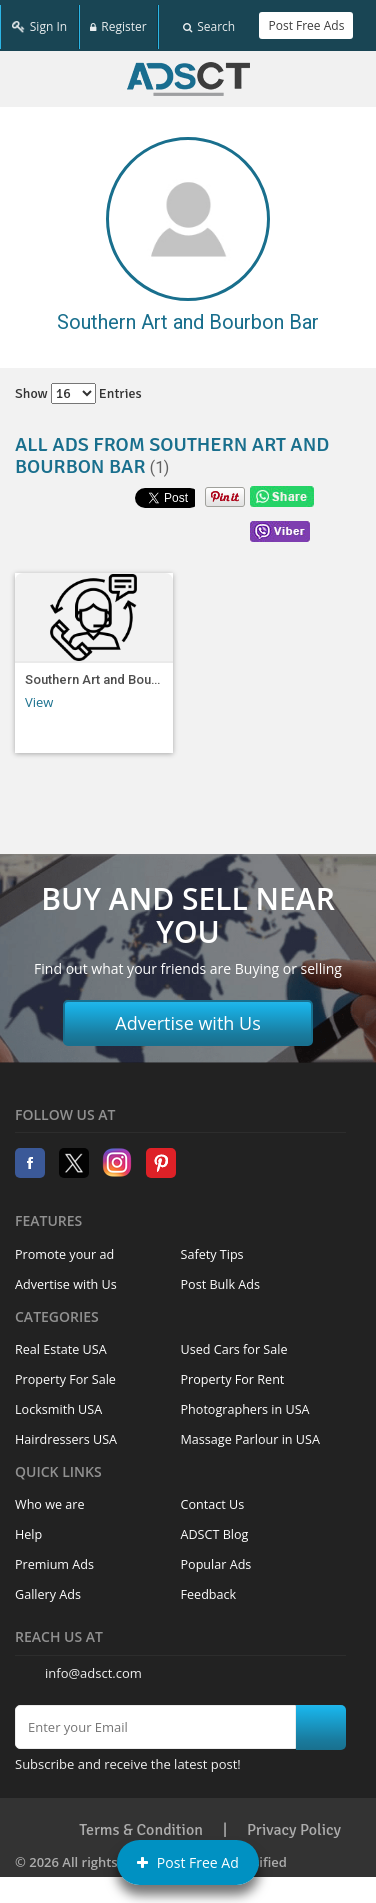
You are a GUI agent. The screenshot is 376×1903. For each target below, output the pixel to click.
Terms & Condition (141, 1823)
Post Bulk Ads (221, 1277)
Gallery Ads (48, 1588)
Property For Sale (65, 1373)
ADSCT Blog (215, 1528)
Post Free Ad (188, 1862)
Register (118, 22)
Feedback (209, 1588)
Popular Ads (216, 1558)
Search (209, 22)
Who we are (50, 1498)
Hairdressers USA (66, 1433)
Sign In (39, 22)
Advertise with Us (188, 1016)
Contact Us (213, 1498)
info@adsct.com (93, 1667)
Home (188, 73)
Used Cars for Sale (234, 1343)
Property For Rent (233, 1373)
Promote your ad (64, 1247)
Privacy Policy (294, 1823)
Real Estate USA (61, 1343)
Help (28, 1528)
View (39, 695)
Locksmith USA (58, 1403)
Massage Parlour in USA (250, 1433)
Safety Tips (212, 1247)
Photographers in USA (245, 1403)
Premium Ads (54, 1558)
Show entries (78, 387)
